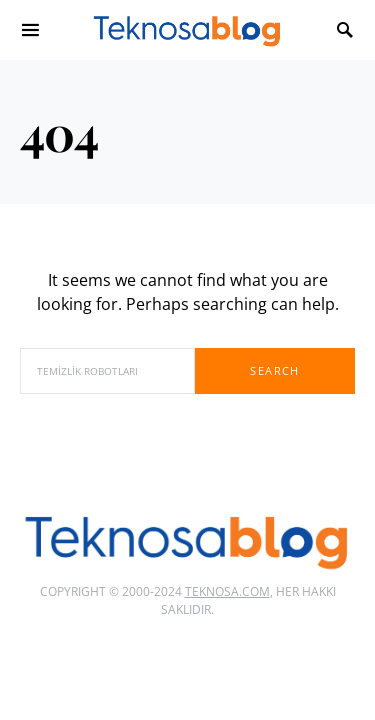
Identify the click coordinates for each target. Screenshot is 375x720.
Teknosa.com (227, 591)
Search (274, 370)
